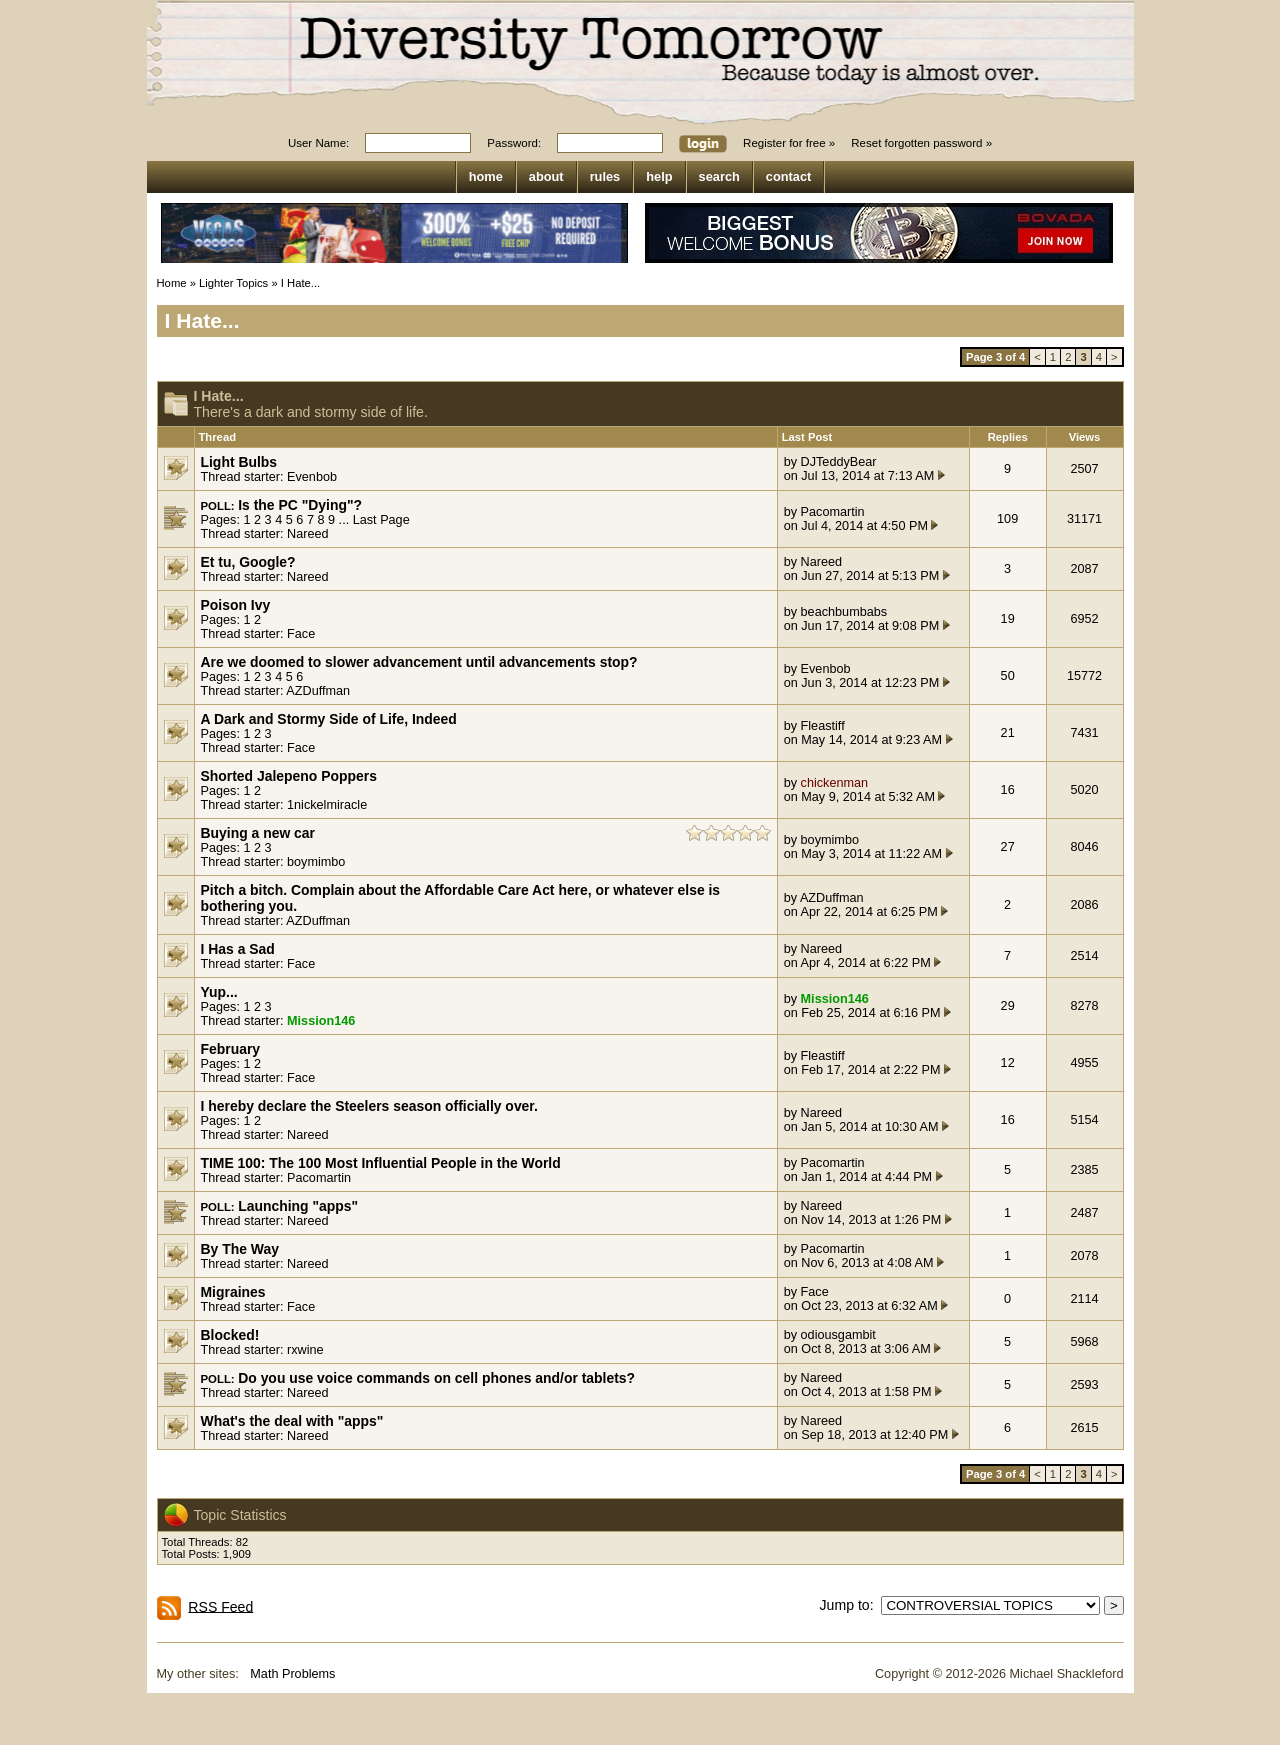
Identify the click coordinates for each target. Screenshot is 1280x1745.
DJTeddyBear (839, 462)
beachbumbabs (844, 612)
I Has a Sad (238, 949)
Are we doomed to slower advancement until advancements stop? (419, 662)
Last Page (381, 520)
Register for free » (789, 143)
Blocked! (230, 1335)
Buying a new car (258, 833)
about (546, 176)
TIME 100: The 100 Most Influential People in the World (381, 1163)
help (659, 176)
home (486, 176)
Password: (514, 143)
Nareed (308, 534)
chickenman (835, 783)
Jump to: (851, 1605)
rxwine (305, 1350)
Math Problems (292, 1674)
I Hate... (300, 283)
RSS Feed (220, 1606)
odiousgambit (838, 1335)
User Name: (318, 143)
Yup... (219, 992)
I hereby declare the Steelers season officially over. (369, 1106)
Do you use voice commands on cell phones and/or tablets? (436, 1378)
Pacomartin (833, 512)
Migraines (233, 1292)
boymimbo (316, 862)
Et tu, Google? (248, 562)
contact (789, 176)
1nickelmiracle (327, 805)
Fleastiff (823, 726)
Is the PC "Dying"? (300, 505)
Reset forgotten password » (921, 143)
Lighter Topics (233, 283)
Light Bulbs (239, 462)
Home (172, 283)
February (231, 1049)
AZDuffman (318, 691)
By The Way (240, 1249)
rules (605, 176)
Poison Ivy (236, 605)
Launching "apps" (298, 1206)
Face (301, 634)
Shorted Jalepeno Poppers (289, 776)
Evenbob (312, 477)
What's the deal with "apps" (292, 1421)
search (719, 176)
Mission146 (321, 1021)
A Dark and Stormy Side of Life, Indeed (329, 719)
